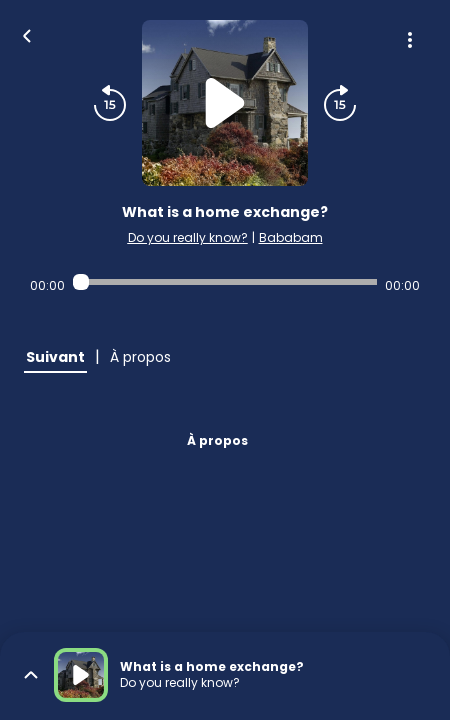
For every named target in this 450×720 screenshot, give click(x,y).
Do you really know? (188, 237)
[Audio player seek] (225, 282)
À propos (217, 440)
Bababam (291, 237)
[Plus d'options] (410, 40)
